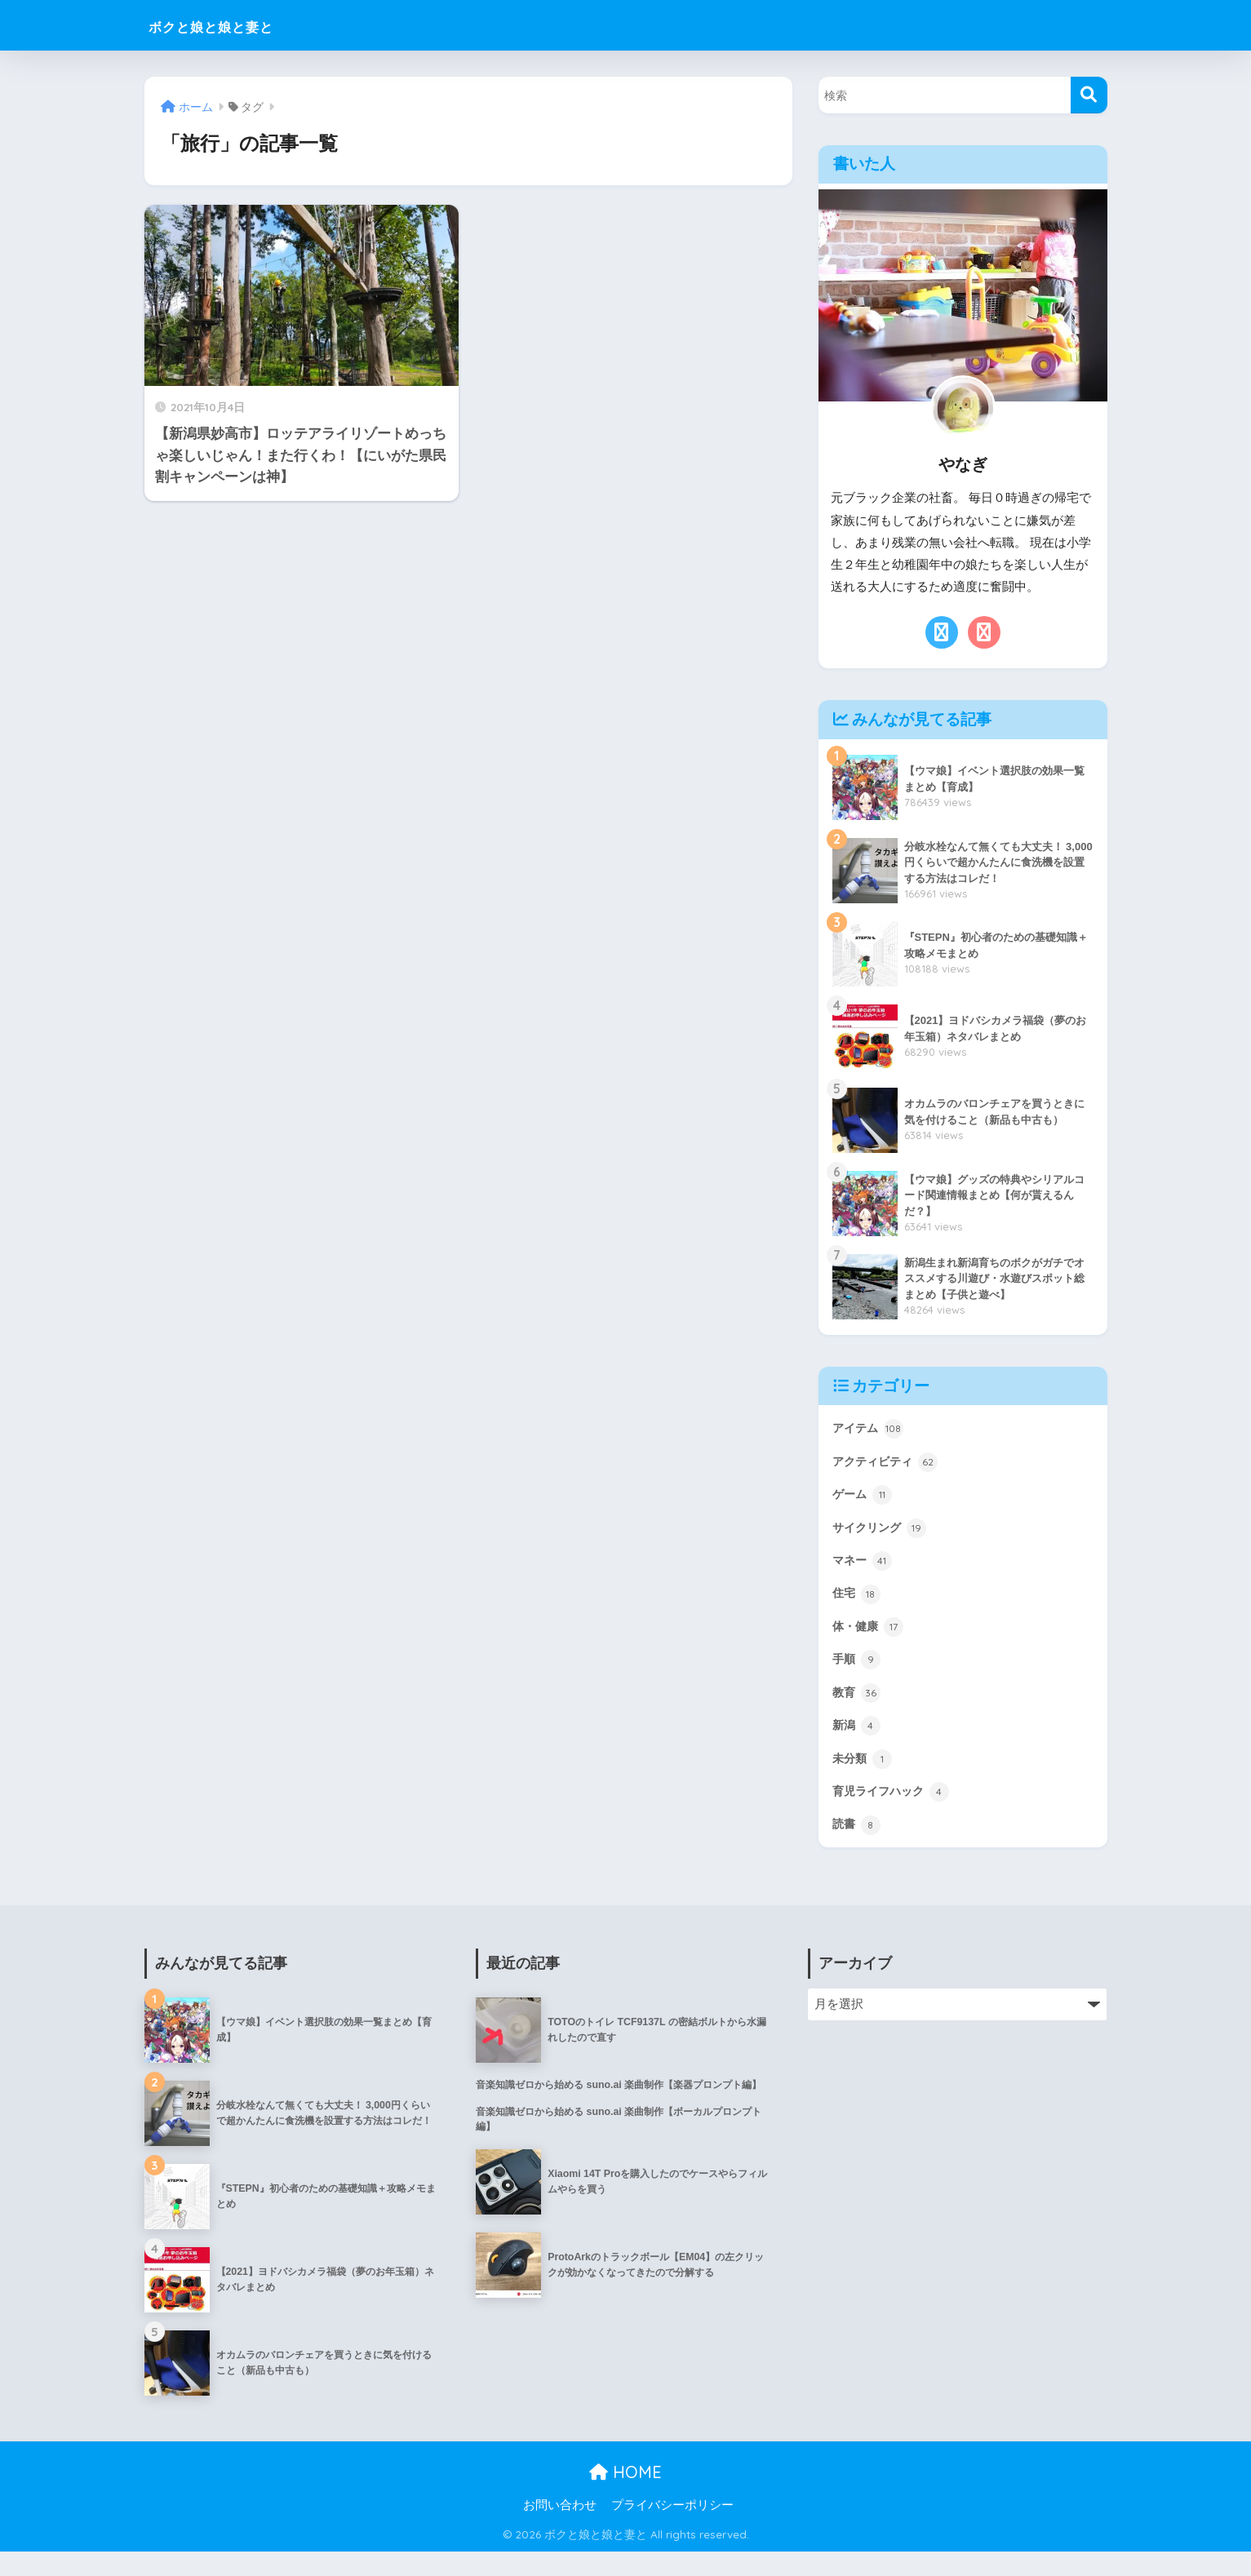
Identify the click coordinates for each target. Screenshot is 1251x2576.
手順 (858, 1673)
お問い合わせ (560, 2528)
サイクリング (884, 1534)
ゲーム (864, 1499)
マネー (864, 1569)
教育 (858, 1708)
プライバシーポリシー (672, 2528)
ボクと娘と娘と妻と (239, 25)
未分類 (864, 1778)
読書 (858, 1847)
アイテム (871, 1429)
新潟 (858, 1743)
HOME (625, 2495)
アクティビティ (890, 1464)
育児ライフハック (897, 1813)
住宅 (858, 1604)
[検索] (1089, 95)
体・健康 (871, 1638)
